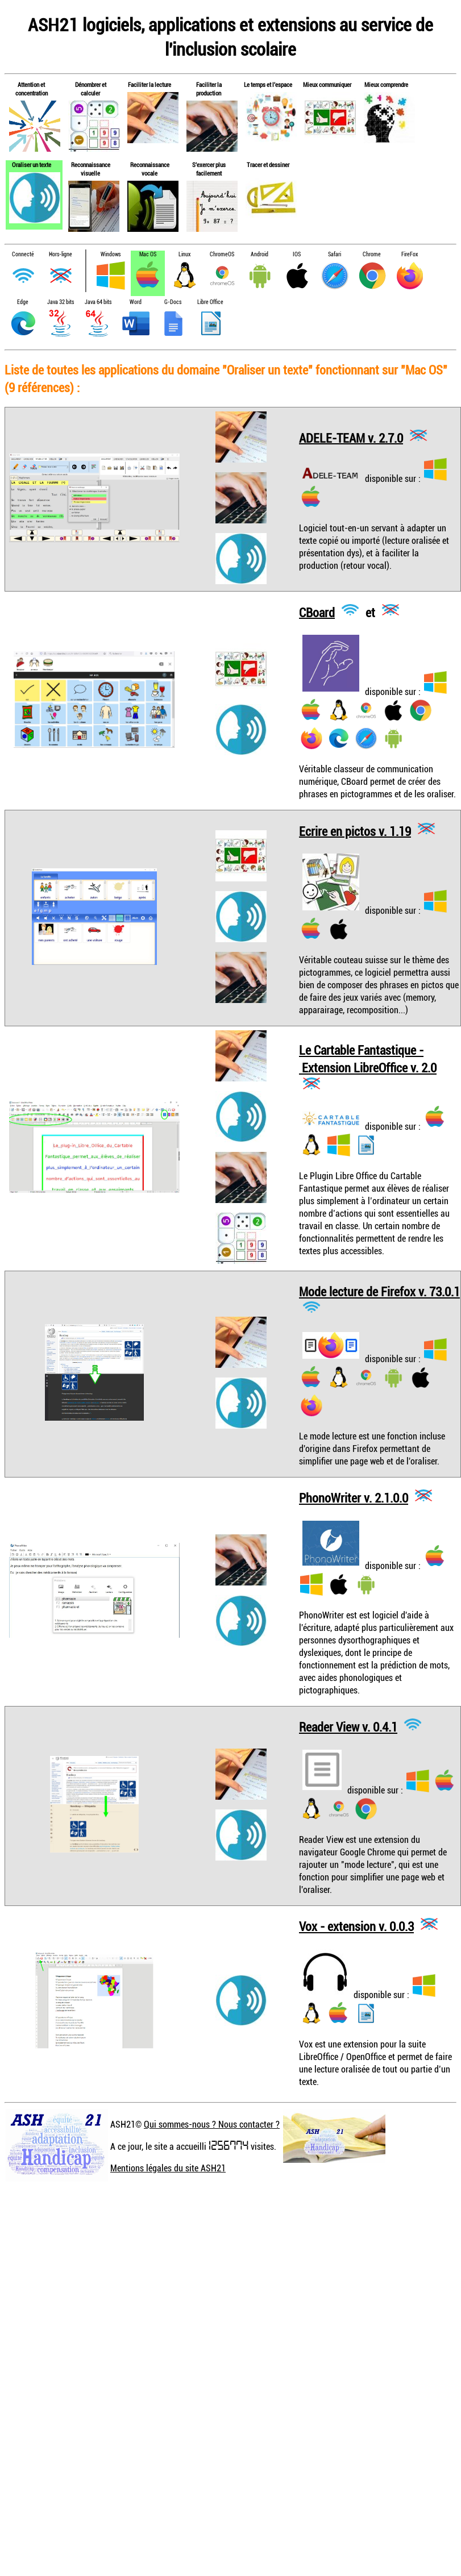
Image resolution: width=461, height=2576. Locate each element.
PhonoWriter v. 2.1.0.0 (353, 1498)
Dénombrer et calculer (90, 88)
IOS (297, 254)
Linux (184, 254)
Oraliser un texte (31, 164)
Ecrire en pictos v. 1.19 (355, 830)
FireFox (409, 254)
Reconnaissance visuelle (90, 168)
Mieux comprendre (386, 84)
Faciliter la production (209, 88)
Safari (334, 254)
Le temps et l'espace (268, 84)
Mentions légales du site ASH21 (168, 2168)
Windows (111, 254)
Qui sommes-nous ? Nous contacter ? (212, 2124)
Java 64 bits (98, 302)
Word (136, 302)
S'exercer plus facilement (209, 168)
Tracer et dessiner (268, 164)
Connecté (23, 254)
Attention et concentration (31, 88)
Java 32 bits (60, 302)
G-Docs (172, 302)
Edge (22, 302)
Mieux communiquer (327, 84)
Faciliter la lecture (149, 84)
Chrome (372, 254)
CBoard (317, 612)
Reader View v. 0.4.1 (348, 1727)
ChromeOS (222, 254)
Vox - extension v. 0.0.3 (356, 1926)
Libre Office (210, 302)
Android (259, 254)
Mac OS (147, 254)
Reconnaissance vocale (149, 168)
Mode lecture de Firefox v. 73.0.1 (379, 1291)
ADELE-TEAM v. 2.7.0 (351, 437)
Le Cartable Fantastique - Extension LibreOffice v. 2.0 (368, 1058)
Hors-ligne (60, 254)
